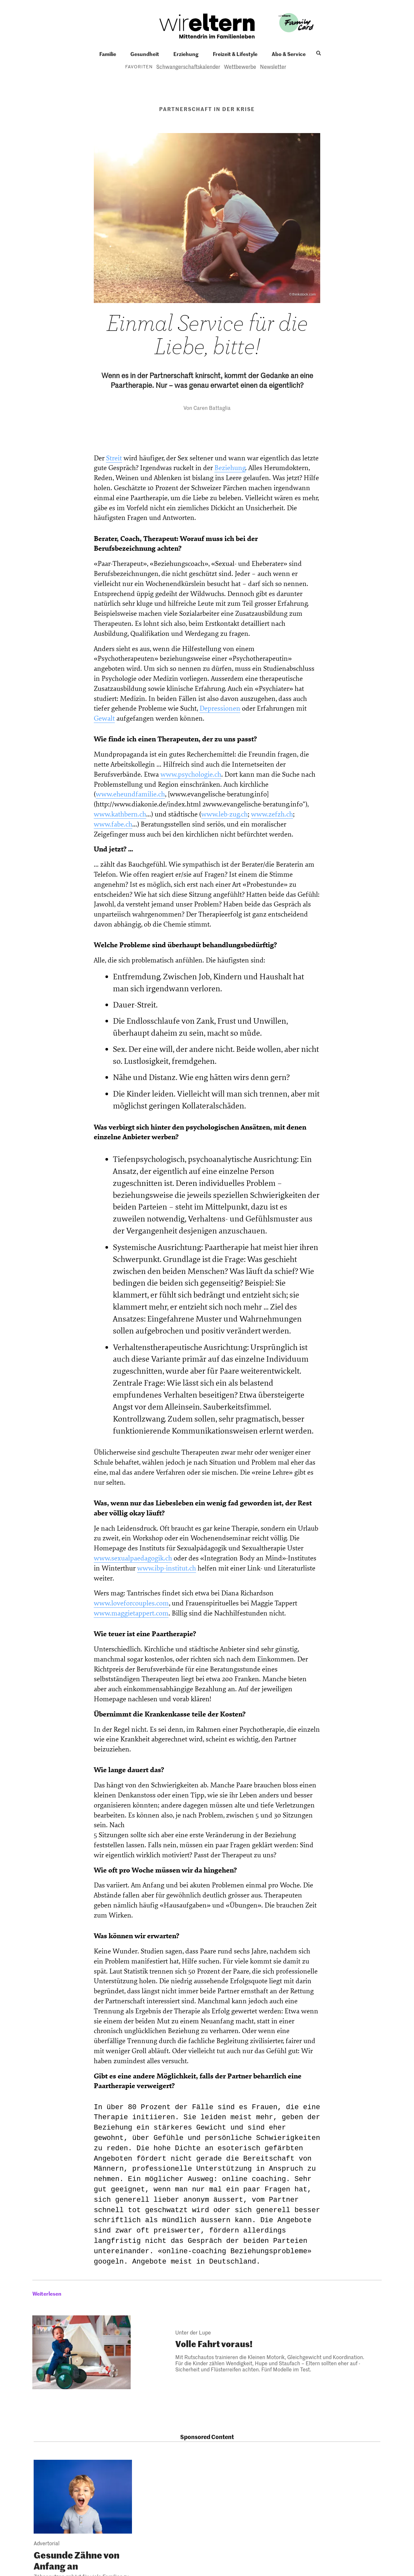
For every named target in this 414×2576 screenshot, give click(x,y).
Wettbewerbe (240, 66)
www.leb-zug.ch (224, 814)
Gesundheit (144, 53)
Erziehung (186, 53)
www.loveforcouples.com (131, 1603)
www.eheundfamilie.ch (130, 794)
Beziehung (229, 468)
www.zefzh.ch (272, 814)
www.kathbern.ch (120, 814)
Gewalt (104, 718)
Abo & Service (289, 53)
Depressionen (220, 708)
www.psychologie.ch (190, 774)
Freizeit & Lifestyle (235, 53)
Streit (114, 458)
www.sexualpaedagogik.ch (133, 1558)
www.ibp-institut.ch (166, 1568)
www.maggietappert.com (131, 1613)
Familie (107, 53)
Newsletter (273, 66)
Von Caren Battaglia (207, 407)
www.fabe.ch (113, 824)
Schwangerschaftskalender (188, 66)
